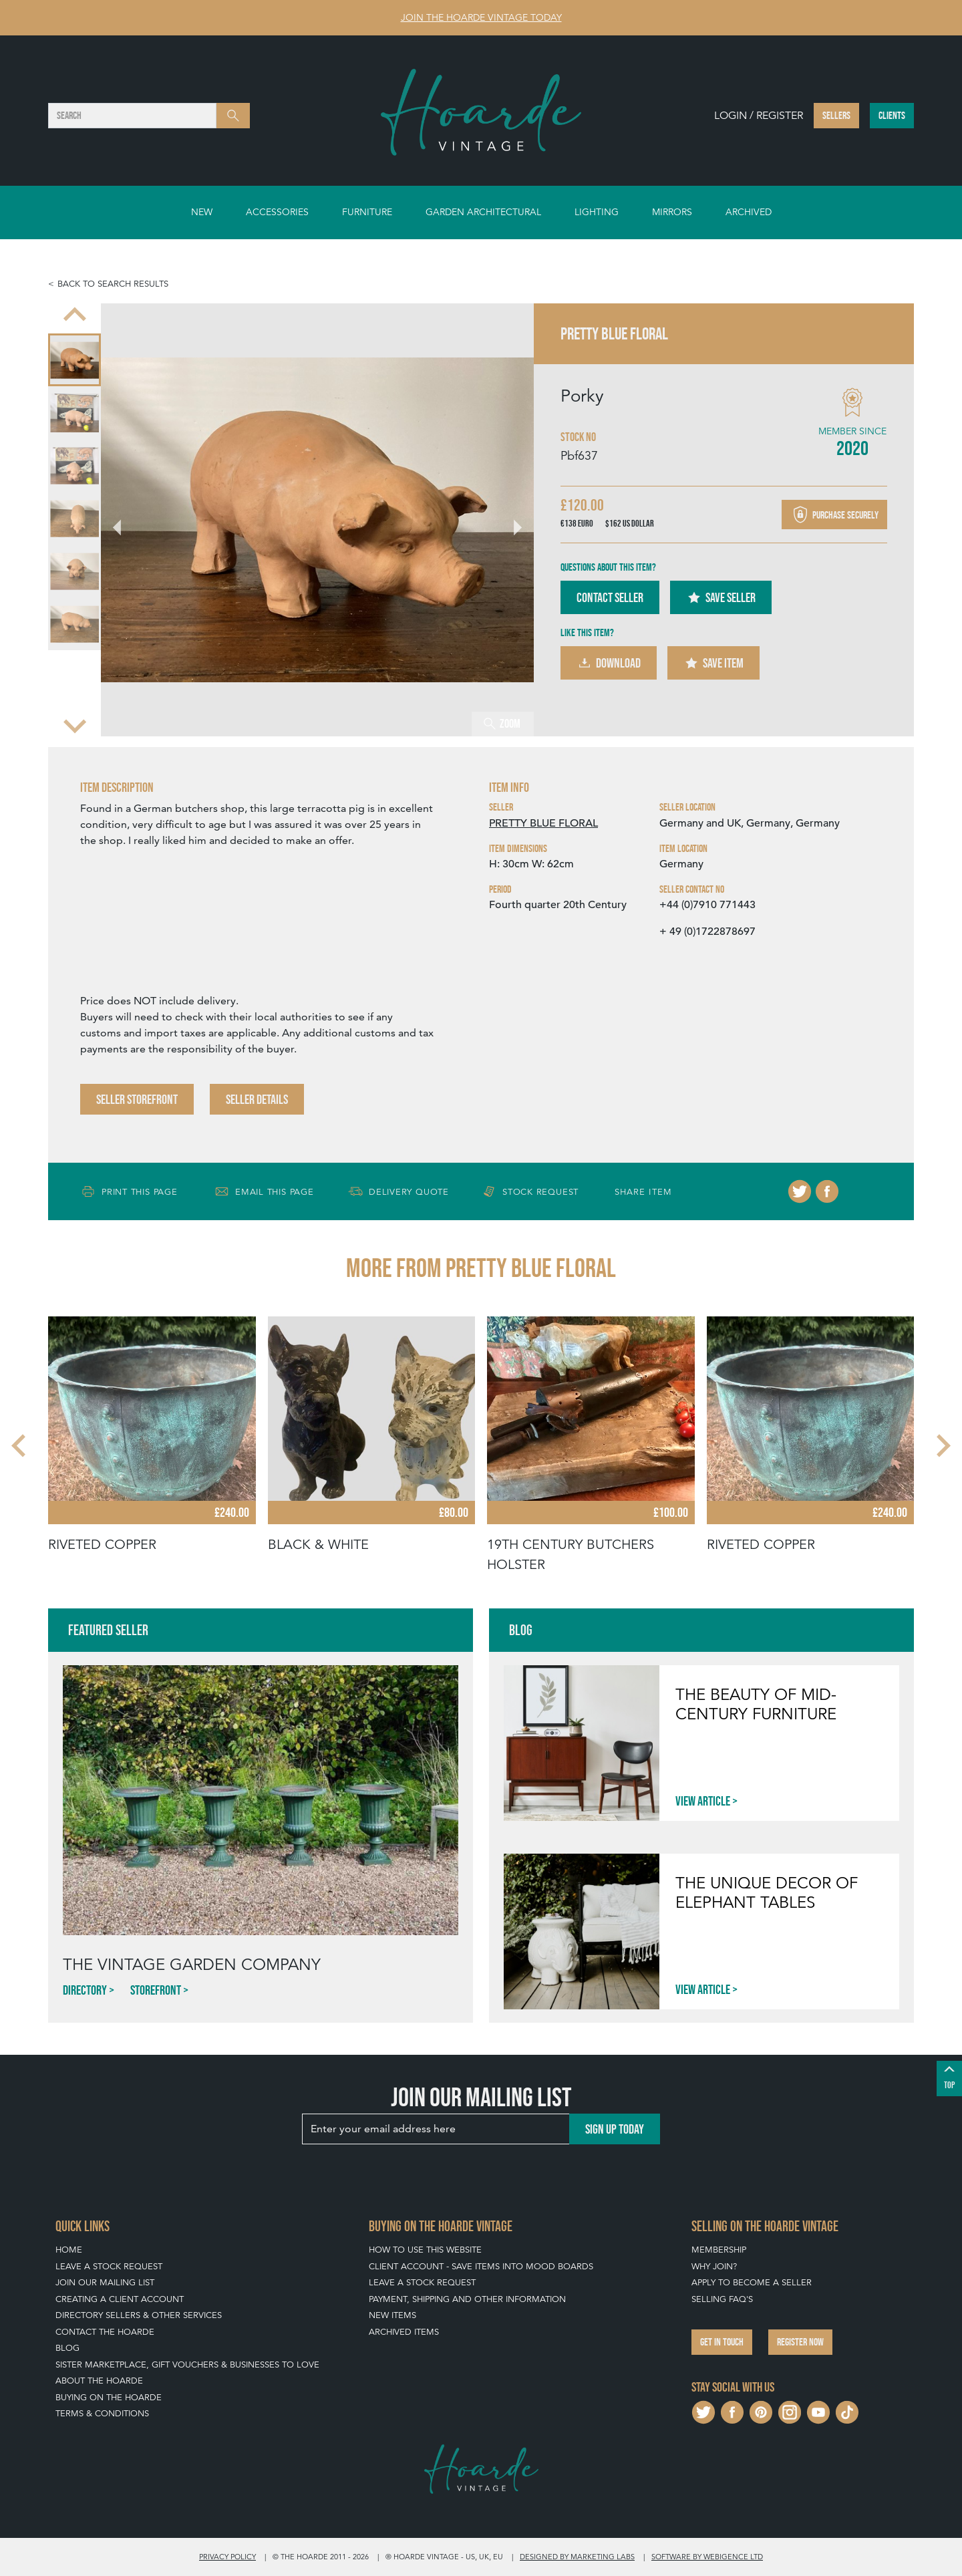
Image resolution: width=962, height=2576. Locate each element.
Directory (85, 1990)
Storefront (155, 1990)
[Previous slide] (75, 315)
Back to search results (112, 283)
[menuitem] (74, 359)
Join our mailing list (104, 2282)
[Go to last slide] (125, 520)
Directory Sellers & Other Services (138, 2315)
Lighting (597, 212)
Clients (891, 115)
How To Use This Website (425, 2249)
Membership (718, 2249)
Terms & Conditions (102, 2413)
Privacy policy (227, 2556)
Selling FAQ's (722, 2299)
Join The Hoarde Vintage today (481, 17)
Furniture (367, 212)
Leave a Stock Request (108, 2266)
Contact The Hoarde (104, 2331)
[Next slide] (75, 724)
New (201, 212)
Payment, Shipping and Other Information (467, 2299)
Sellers (836, 115)
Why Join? (714, 2266)
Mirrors (672, 212)
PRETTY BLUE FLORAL (543, 823)
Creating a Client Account (119, 2299)
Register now (800, 2341)
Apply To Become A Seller (751, 2282)
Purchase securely (834, 515)
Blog (67, 2347)
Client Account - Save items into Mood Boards (481, 2266)
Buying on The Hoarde (108, 2397)
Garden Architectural (483, 212)
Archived (749, 212)
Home (68, 2249)
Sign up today (614, 2129)
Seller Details (257, 1099)
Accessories (277, 212)
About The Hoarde (99, 2380)
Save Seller (721, 597)
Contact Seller (610, 597)
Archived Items (404, 2331)
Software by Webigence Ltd (707, 2556)
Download (609, 663)
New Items (392, 2315)
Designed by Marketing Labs (577, 2556)
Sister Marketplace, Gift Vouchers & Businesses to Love (187, 2364)
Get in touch (722, 2341)
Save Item (713, 663)
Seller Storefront (137, 1099)
